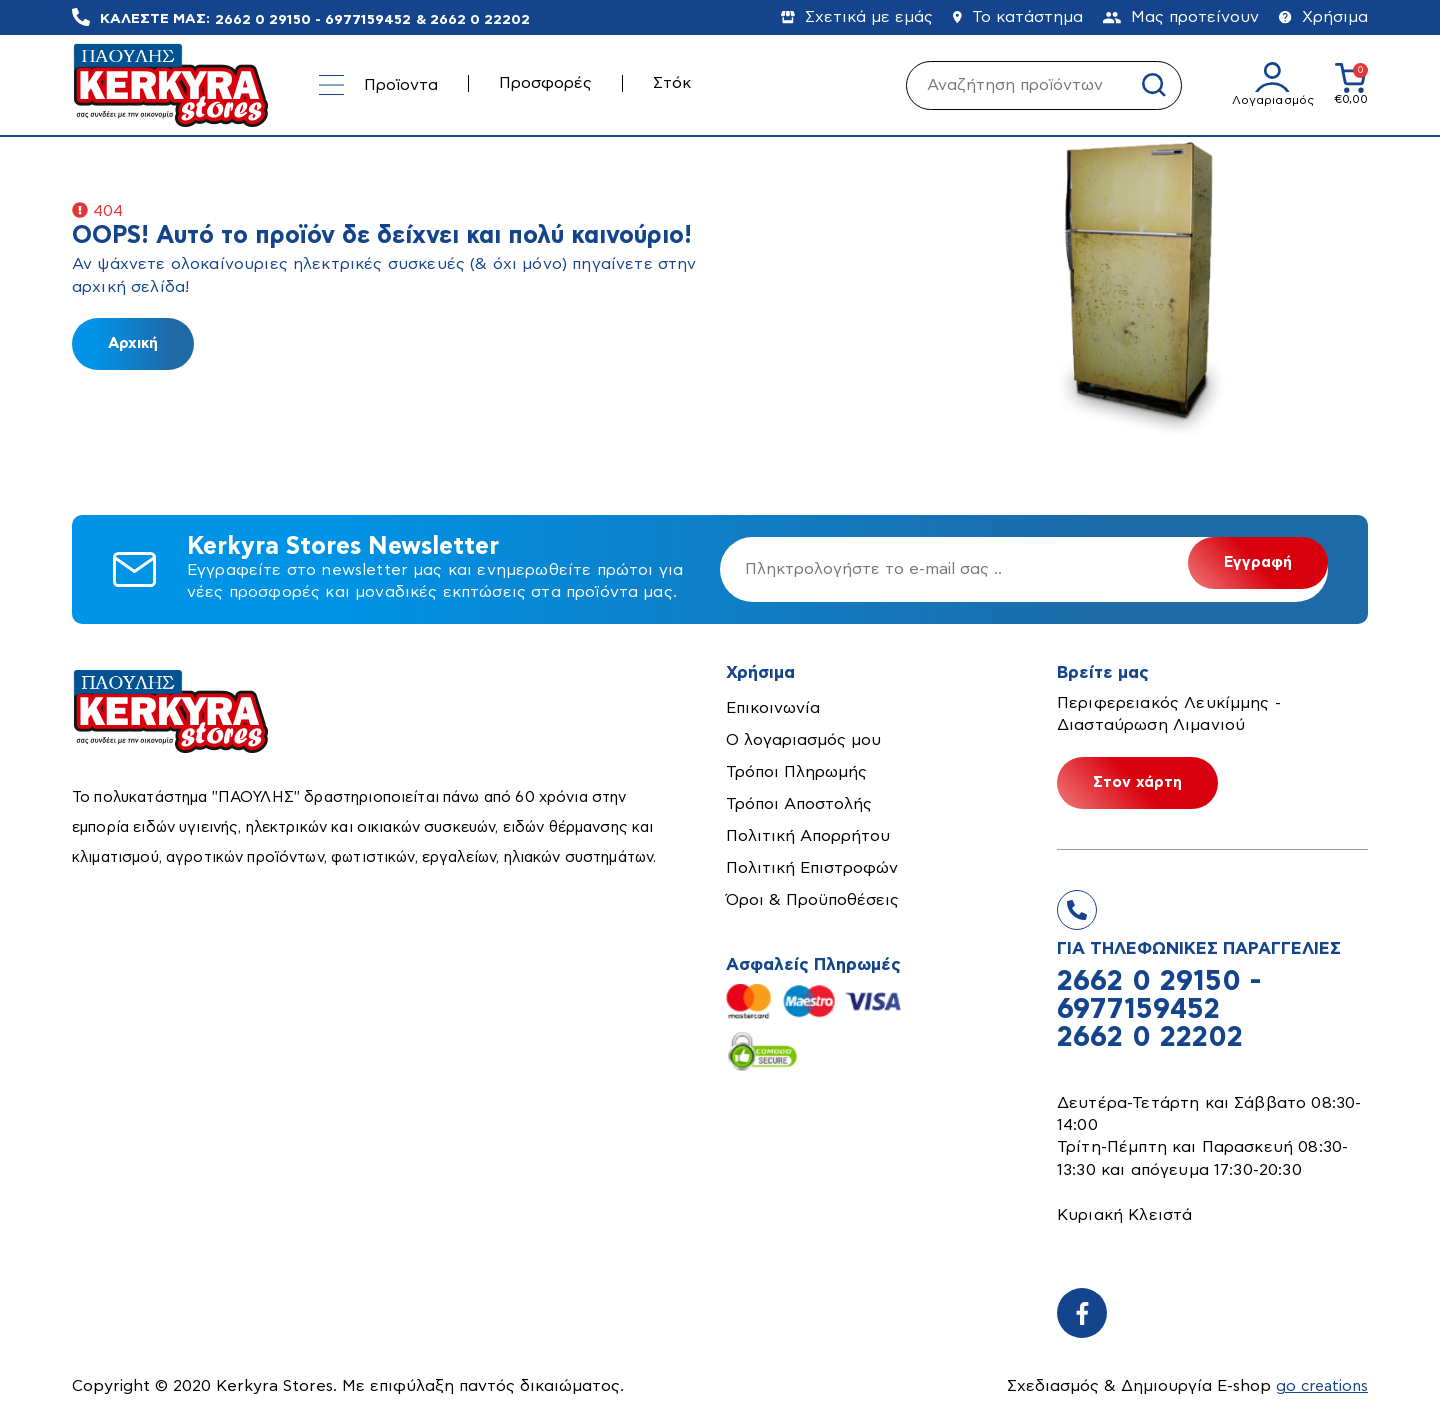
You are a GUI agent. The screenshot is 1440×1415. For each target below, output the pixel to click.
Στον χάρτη (1137, 782)
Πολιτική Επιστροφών (812, 868)
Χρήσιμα (1323, 17)
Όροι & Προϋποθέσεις (812, 900)
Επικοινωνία (773, 708)
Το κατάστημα (1018, 17)
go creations (1319, 1386)
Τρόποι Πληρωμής (796, 772)
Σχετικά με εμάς (857, 17)
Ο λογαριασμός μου (803, 740)
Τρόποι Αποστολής (799, 804)
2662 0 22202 (480, 19)
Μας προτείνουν (1181, 17)
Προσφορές (545, 83)
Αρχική (133, 343)
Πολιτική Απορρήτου (808, 836)
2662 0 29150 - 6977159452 (313, 19)
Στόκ (672, 83)
